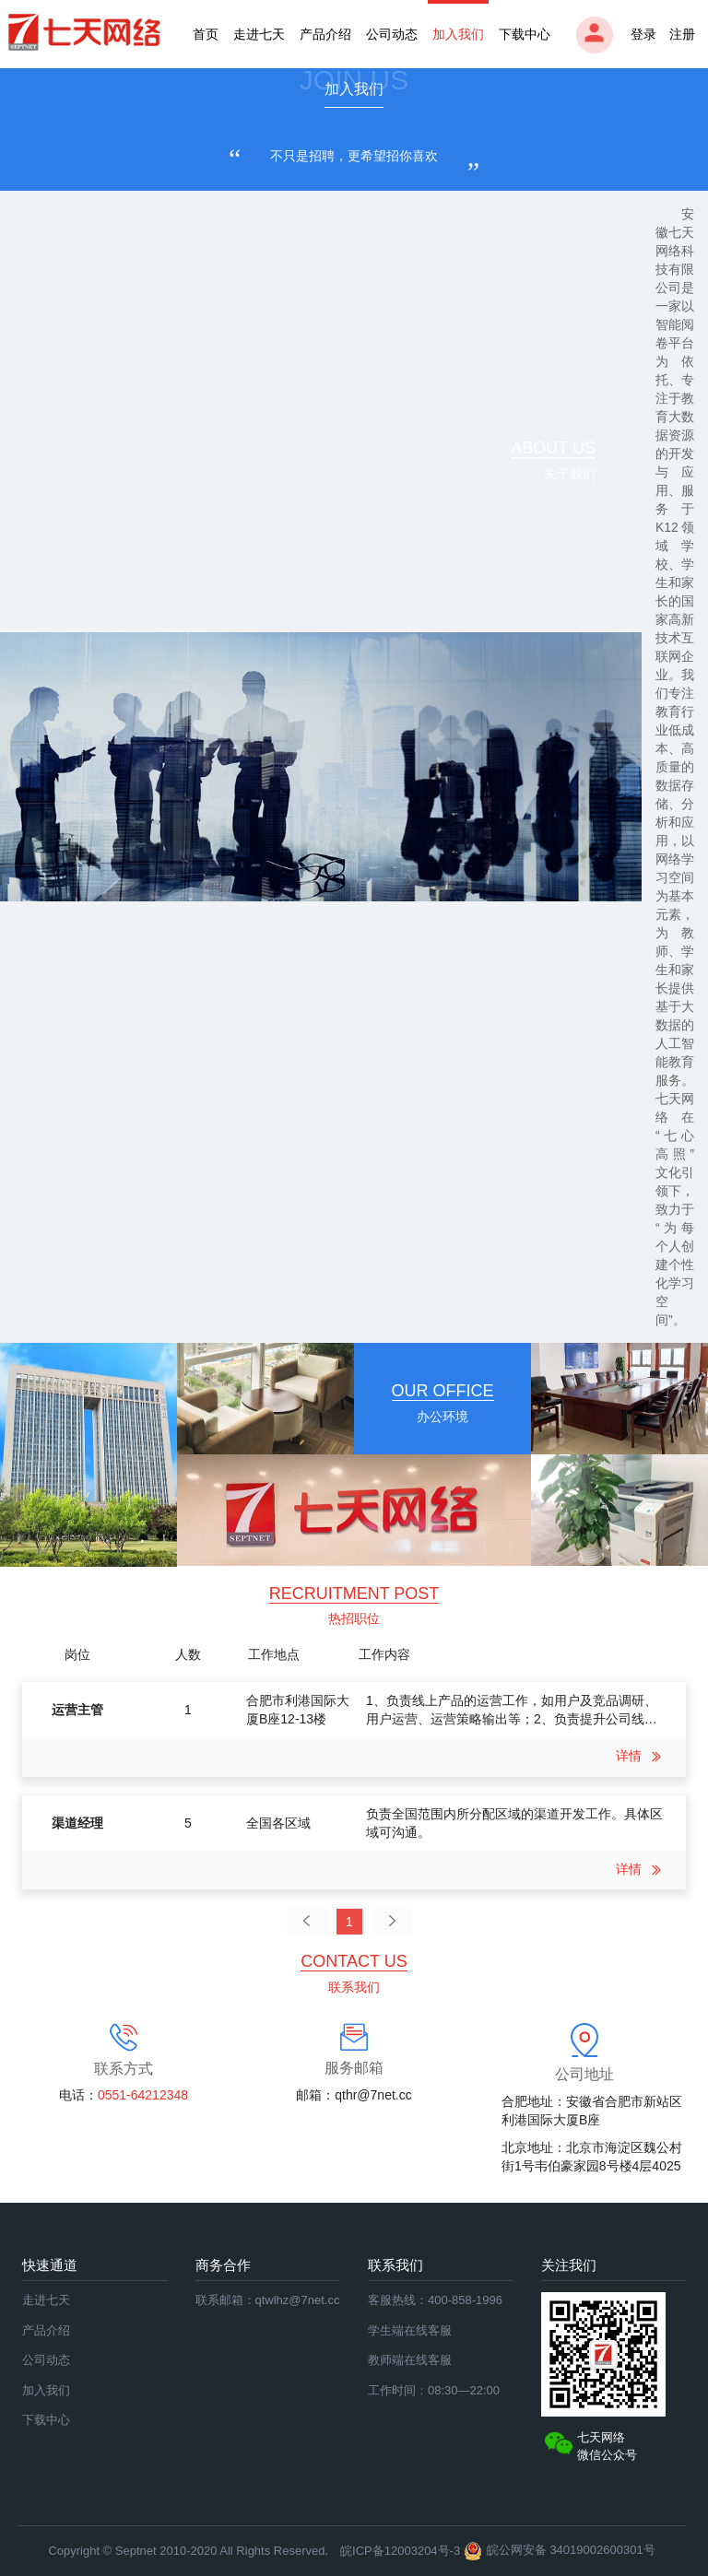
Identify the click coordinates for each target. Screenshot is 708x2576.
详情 (641, 1755)
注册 (682, 34)
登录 (616, 35)
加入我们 (458, 34)
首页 (205, 34)
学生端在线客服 (410, 2330)
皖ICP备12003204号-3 (400, 2551)
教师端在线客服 (410, 2360)
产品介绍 (325, 34)
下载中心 (524, 34)
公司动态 (392, 34)
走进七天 (259, 34)
